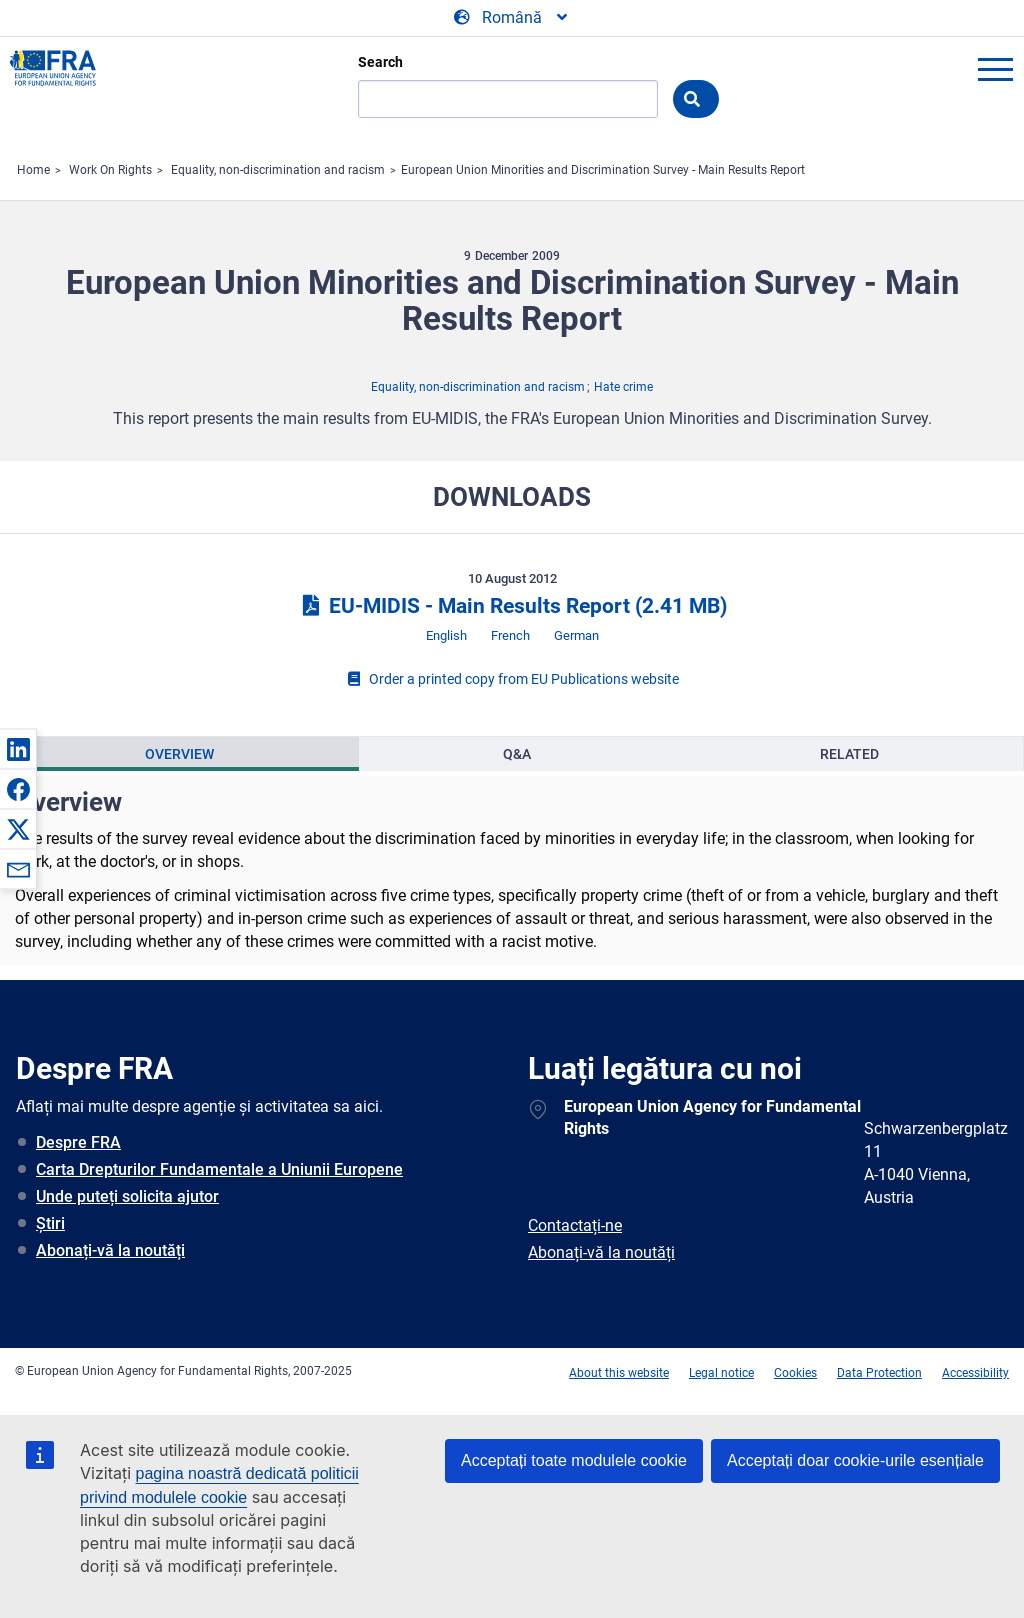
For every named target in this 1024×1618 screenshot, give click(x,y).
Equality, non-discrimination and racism (278, 170)
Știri (50, 1223)
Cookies (795, 1373)
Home (33, 170)
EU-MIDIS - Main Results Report (511, 606)
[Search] (508, 99)
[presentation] (180, 754)
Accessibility (975, 1373)
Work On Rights (110, 170)
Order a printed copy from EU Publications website (512, 679)
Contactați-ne (575, 1225)
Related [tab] (849, 754)
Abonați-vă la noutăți (110, 1250)
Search (380, 62)
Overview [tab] (179, 754)
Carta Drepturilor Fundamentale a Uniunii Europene (219, 1169)
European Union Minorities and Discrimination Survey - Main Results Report (603, 170)
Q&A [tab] (517, 754)
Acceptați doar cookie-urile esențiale (855, 1460)
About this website (619, 1373)
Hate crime (623, 387)
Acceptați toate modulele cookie (574, 1460)
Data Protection (879, 1373)
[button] (18, 749)
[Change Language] (512, 18)
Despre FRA (78, 1142)
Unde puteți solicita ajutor (127, 1196)
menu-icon (995, 69)
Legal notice (721, 1373)
